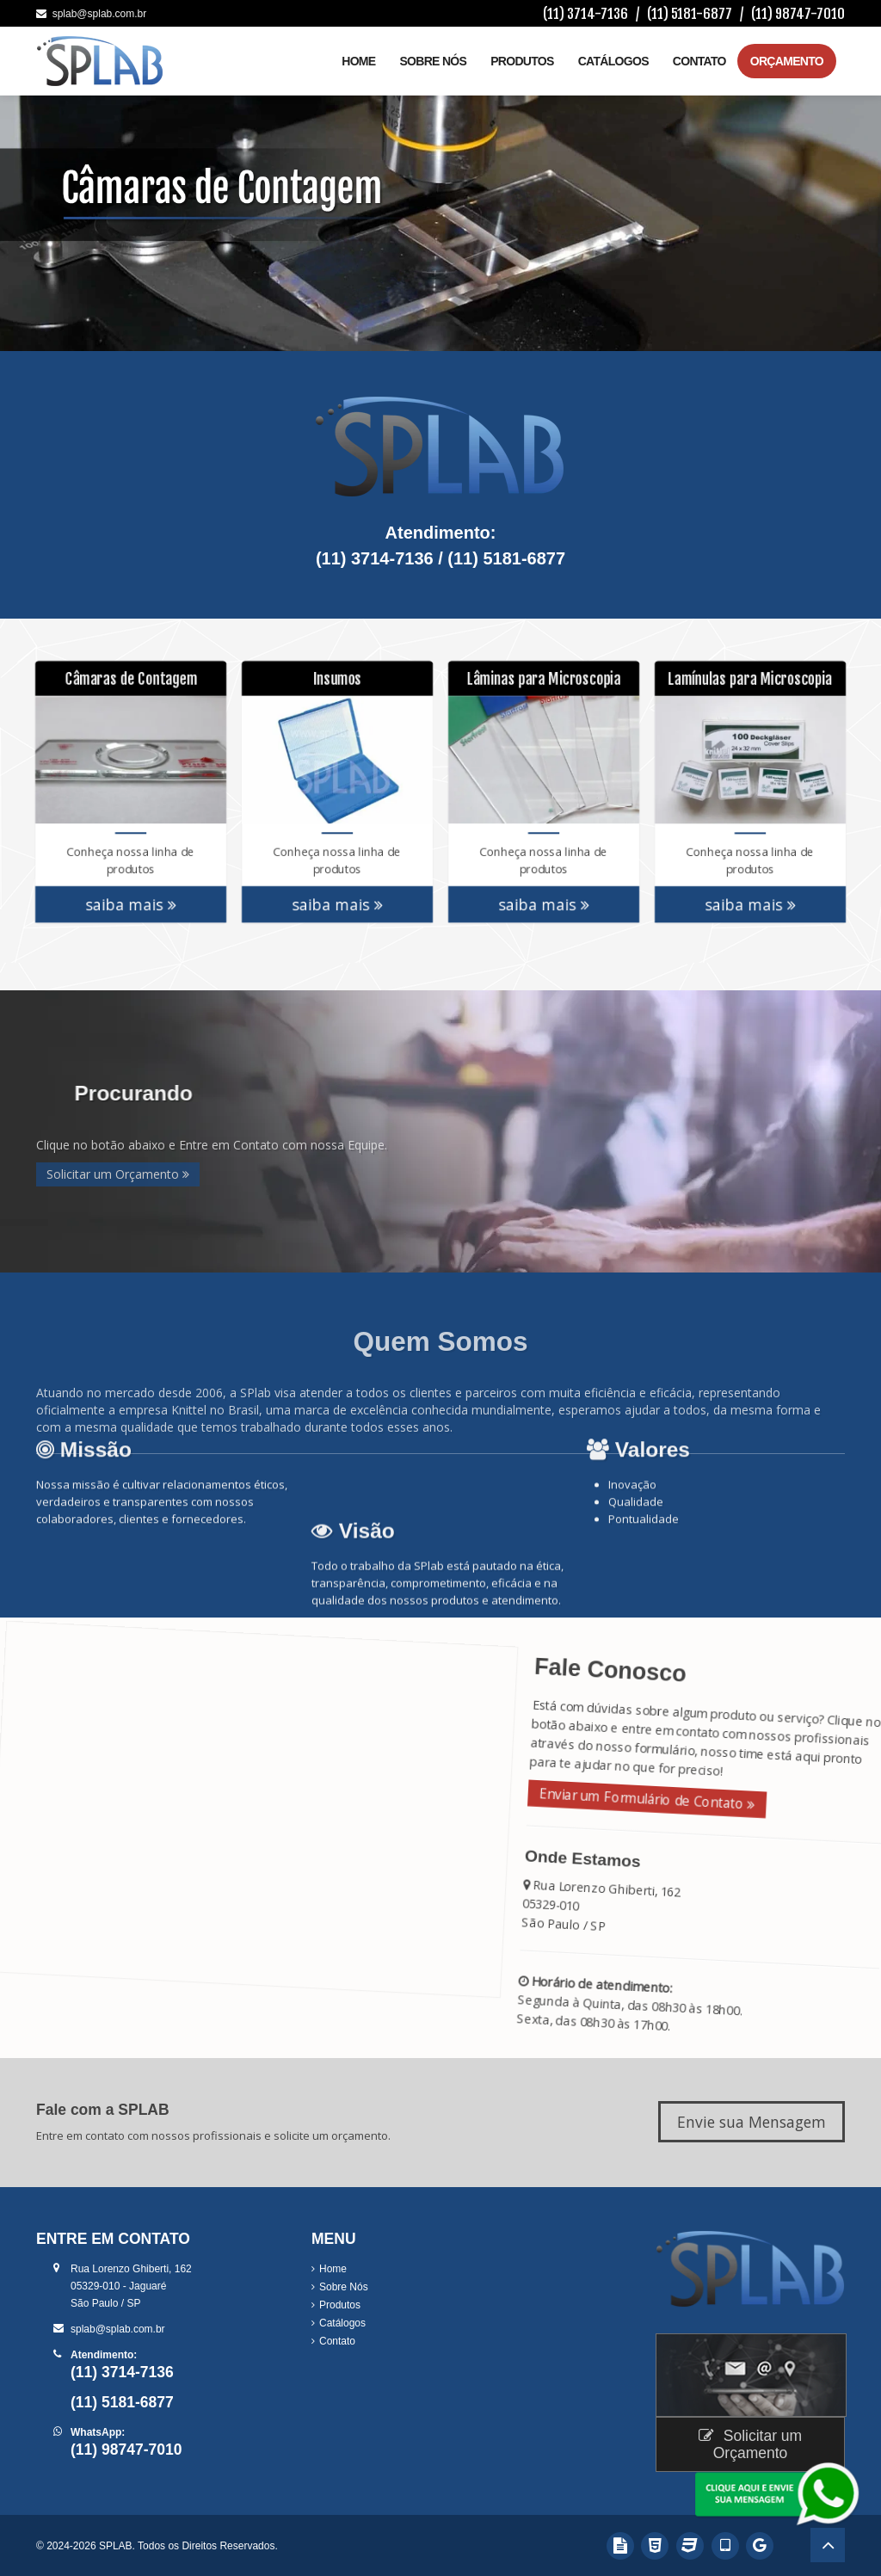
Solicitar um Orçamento (117, 1174)
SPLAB (115, 2546)
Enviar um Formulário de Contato (639, 1796)
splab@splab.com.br (91, 14)
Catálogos (613, 61)
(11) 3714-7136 (585, 13)
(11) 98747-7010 (798, 13)
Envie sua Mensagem (751, 2121)
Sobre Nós (432, 61)
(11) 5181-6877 (689, 13)
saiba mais (130, 894)
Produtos (522, 61)
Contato (699, 61)
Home (358, 61)
